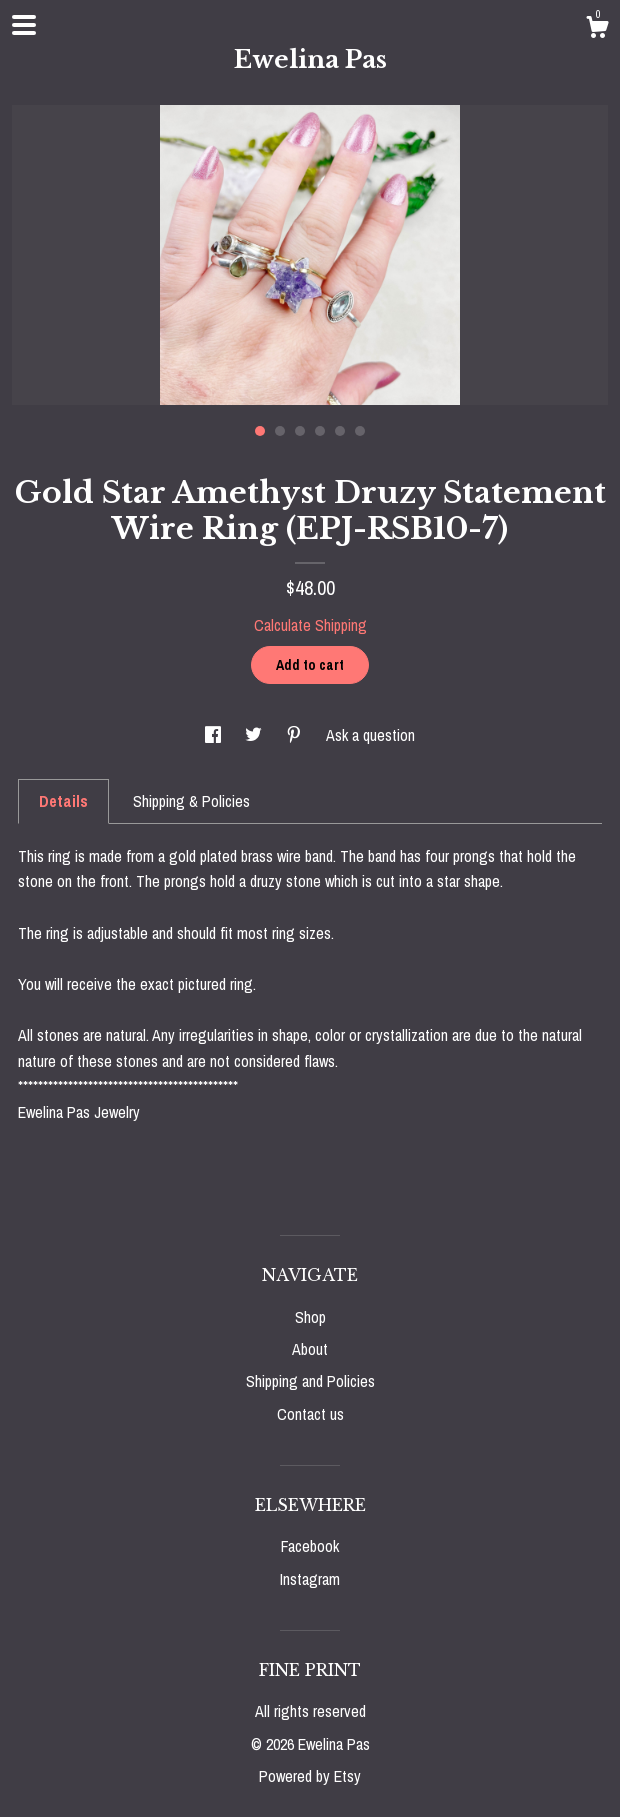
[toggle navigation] (24, 25)
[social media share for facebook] (215, 735)
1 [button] (260, 431)
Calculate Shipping (310, 625)
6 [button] (360, 431)
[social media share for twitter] (255, 735)
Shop (310, 1317)
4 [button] (320, 431)
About (310, 1349)
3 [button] (300, 431)
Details (63, 801)
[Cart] (597, 30)
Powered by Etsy (310, 1776)
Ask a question (370, 735)
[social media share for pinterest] (296, 735)
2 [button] (280, 431)
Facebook (310, 1546)
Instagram (310, 1579)
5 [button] (340, 431)
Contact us (310, 1414)
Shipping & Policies (191, 801)
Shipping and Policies (310, 1381)
